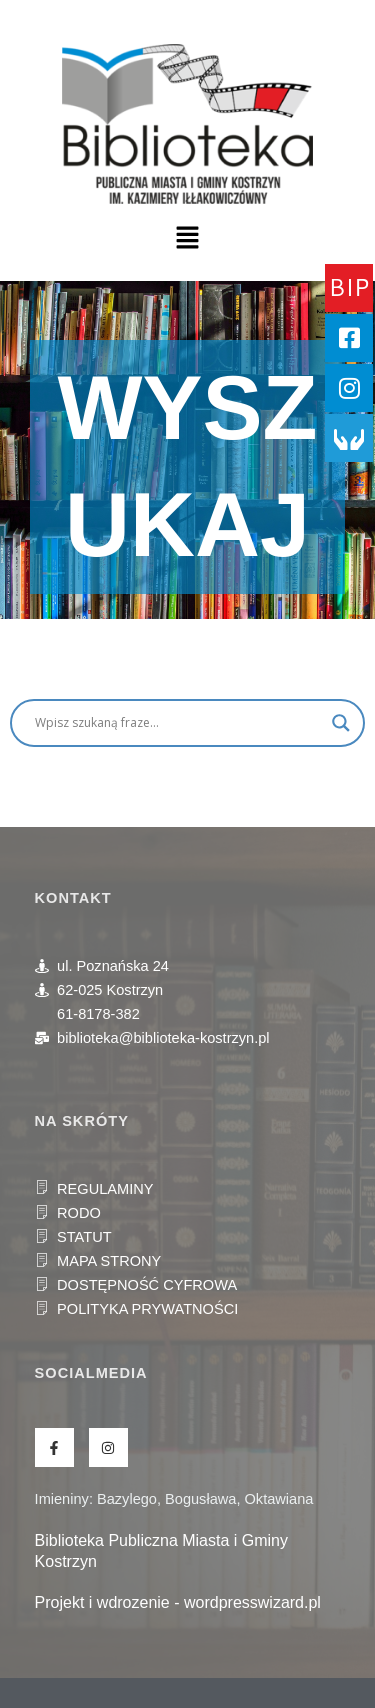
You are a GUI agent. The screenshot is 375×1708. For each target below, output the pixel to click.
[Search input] (178, 723)
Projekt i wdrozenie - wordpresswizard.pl (178, 1602)
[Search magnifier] (341, 723)
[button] (187, 238)
